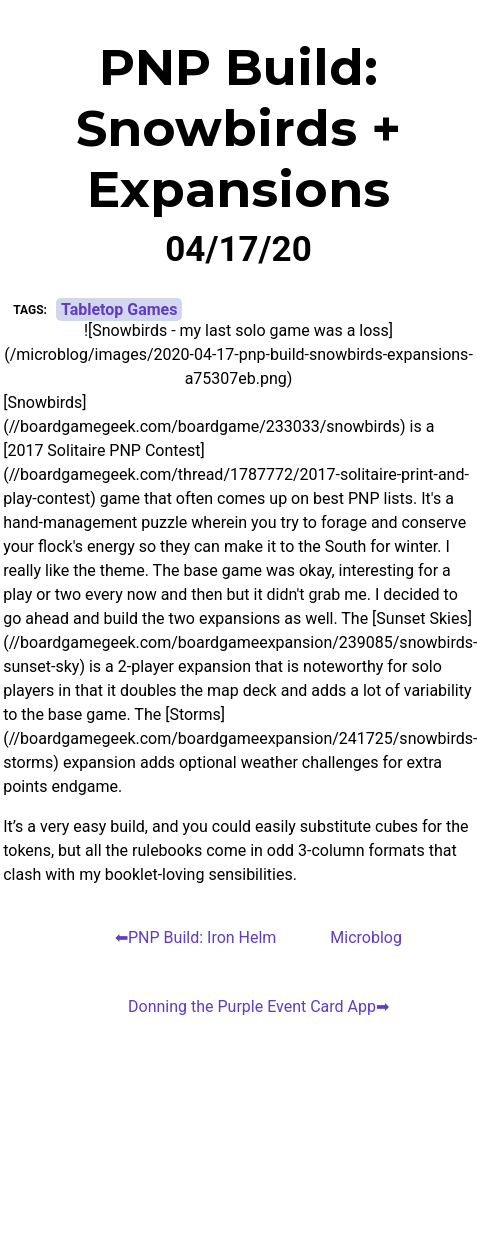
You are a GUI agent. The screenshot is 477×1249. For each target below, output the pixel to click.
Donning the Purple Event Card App (252, 1006)
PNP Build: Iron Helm (202, 937)
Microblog (366, 937)
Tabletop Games (119, 309)
